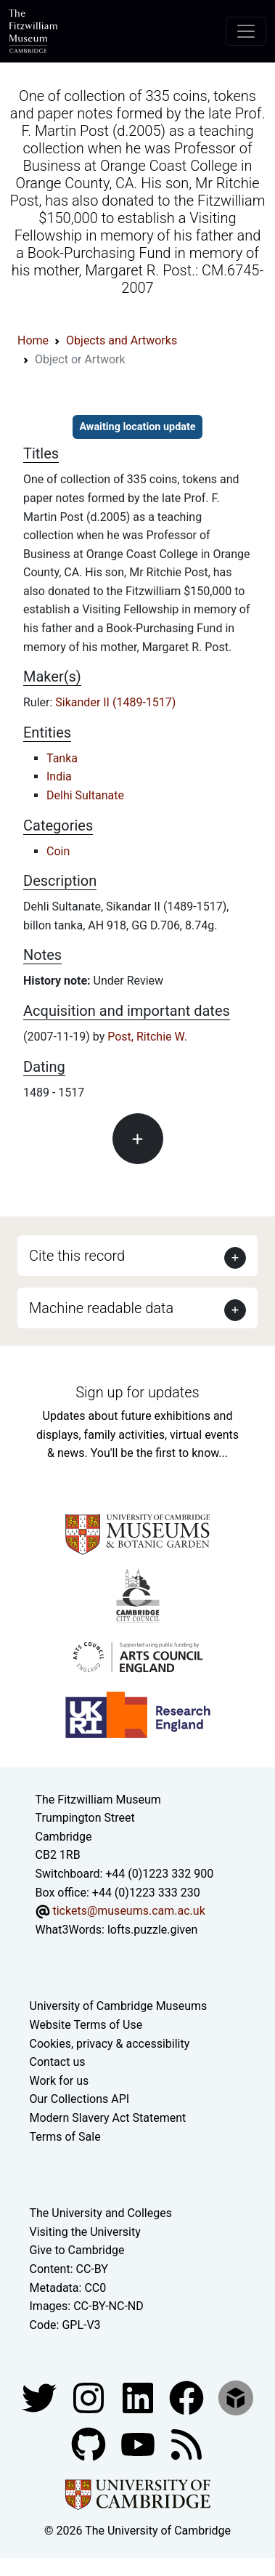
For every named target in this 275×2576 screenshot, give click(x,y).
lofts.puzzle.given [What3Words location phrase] (152, 1930)
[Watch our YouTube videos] (139, 2444)
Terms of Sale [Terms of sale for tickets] (65, 2137)
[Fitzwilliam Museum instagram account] (90, 2398)
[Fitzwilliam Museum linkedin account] (188, 2398)
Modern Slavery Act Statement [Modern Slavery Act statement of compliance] (108, 2118)
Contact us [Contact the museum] (58, 2062)
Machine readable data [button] (101, 1308)
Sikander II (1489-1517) (115, 702)
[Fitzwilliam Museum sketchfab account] (236, 2398)
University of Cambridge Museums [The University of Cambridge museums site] (119, 2006)
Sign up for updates (137, 1392)
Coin (58, 851)
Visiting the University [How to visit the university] (85, 2232)
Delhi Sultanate (85, 795)
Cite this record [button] (77, 1255)
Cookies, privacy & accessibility (110, 2044)
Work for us (59, 2081)
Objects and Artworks (121, 340)
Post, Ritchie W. (147, 1036)
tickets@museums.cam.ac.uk (128, 1911)
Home (33, 340)
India (59, 776)
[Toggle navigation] (246, 31)
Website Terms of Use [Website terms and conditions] (86, 2025)
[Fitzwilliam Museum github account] (90, 2444)
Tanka (62, 758)
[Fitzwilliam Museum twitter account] (40, 2398)
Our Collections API (80, 2099)
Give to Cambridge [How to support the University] (77, 2250)
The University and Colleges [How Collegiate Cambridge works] (101, 2213)
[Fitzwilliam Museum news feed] (186, 2444)
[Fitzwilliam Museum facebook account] (139, 2398)
